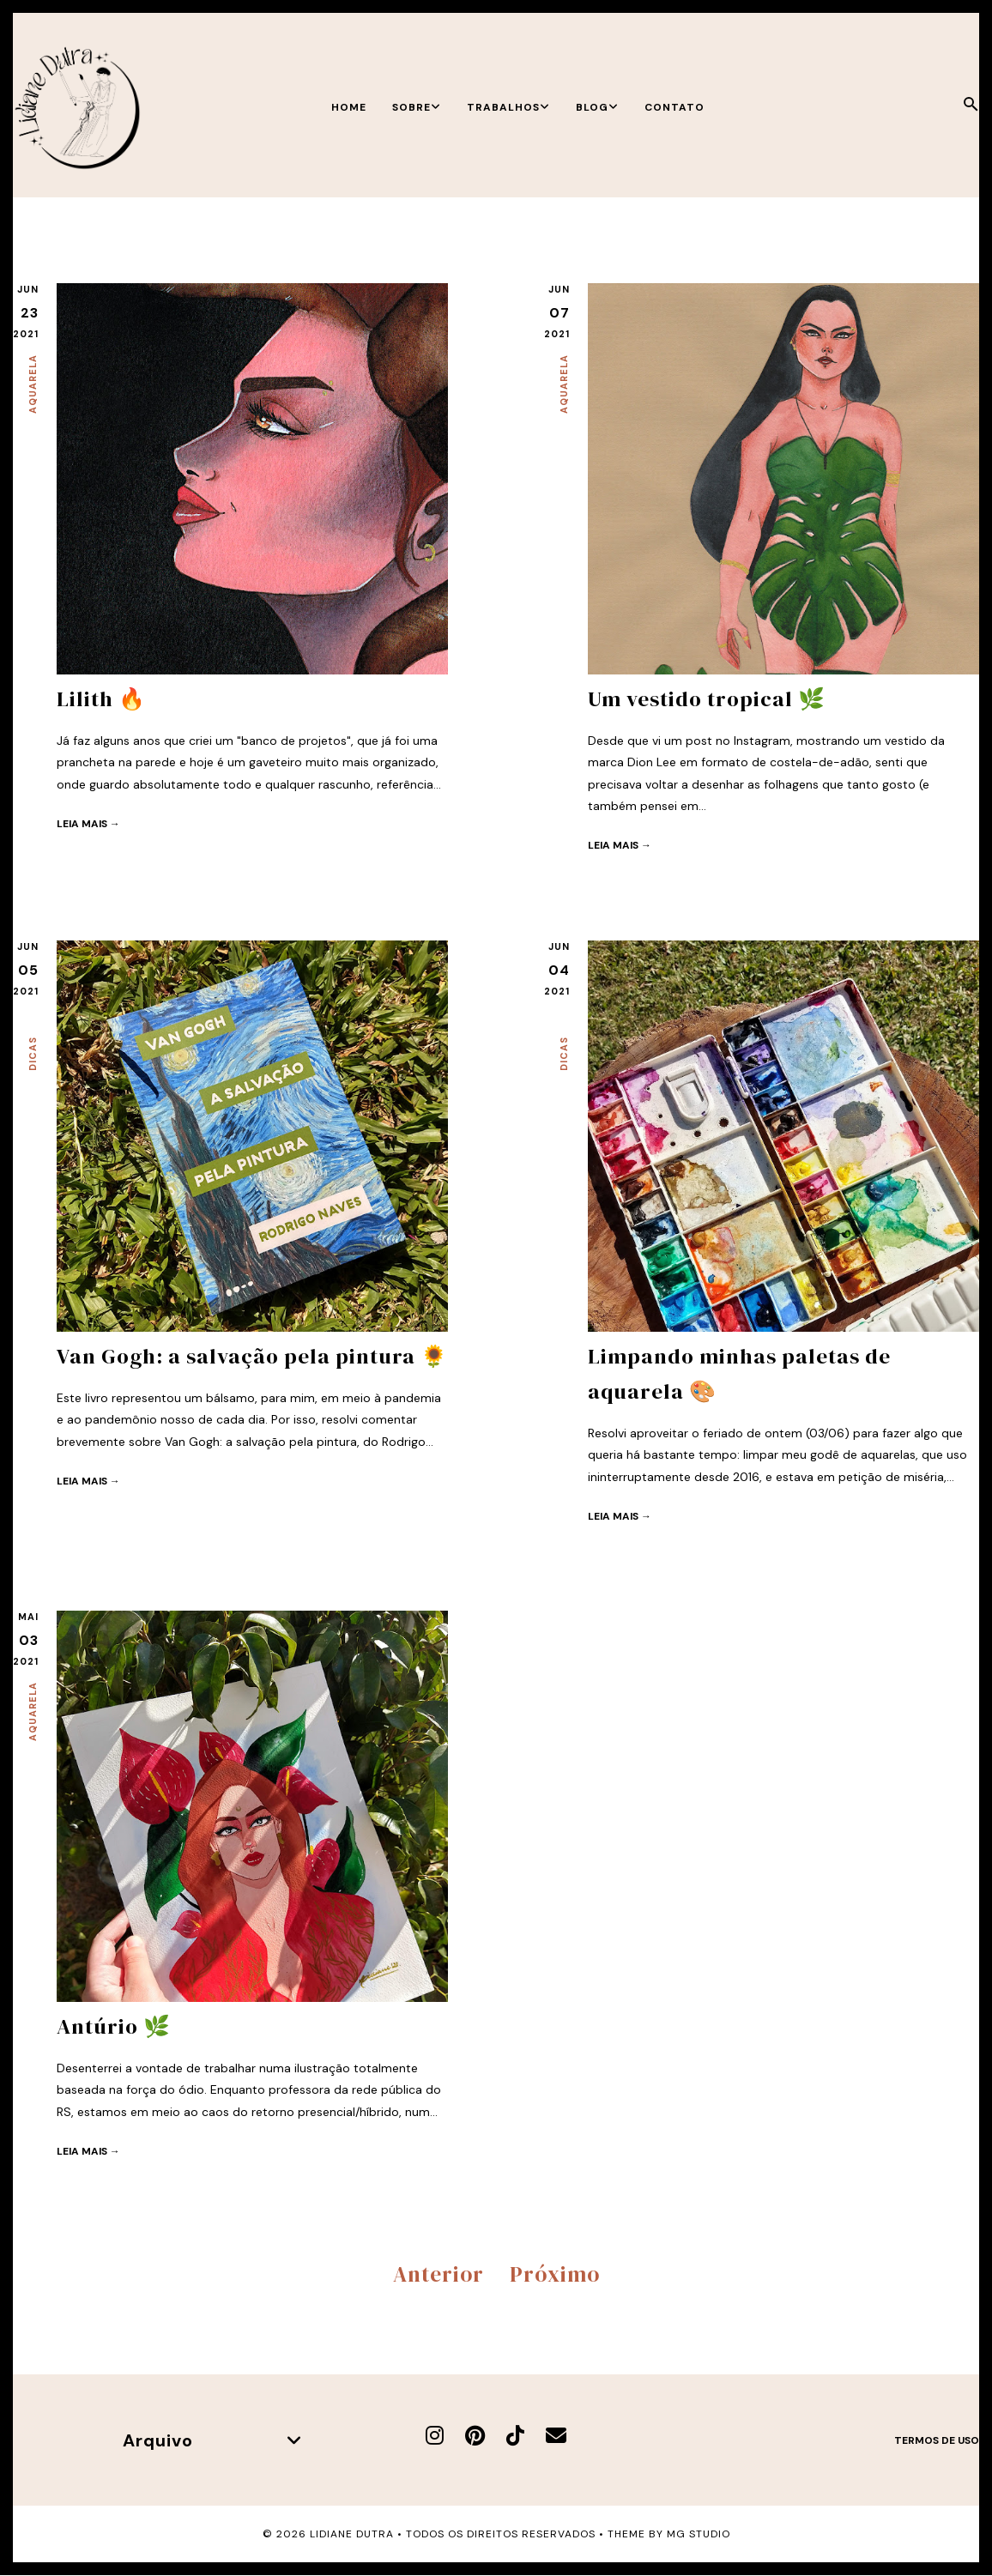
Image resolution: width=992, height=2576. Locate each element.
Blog (597, 107)
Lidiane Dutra (352, 2534)
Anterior (438, 2273)
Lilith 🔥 (101, 698)
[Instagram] (435, 2434)
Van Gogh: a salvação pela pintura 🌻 (252, 1355)
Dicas (33, 1054)
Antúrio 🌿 (114, 2026)
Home (348, 107)
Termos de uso (936, 2439)
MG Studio (698, 2534)
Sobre (416, 107)
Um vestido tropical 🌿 (707, 698)
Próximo (555, 2273)
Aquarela (33, 384)
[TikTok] (515, 2434)
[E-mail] (556, 2434)
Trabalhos (508, 107)
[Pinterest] (475, 2434)
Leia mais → (88, 823)
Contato (674, 107)
